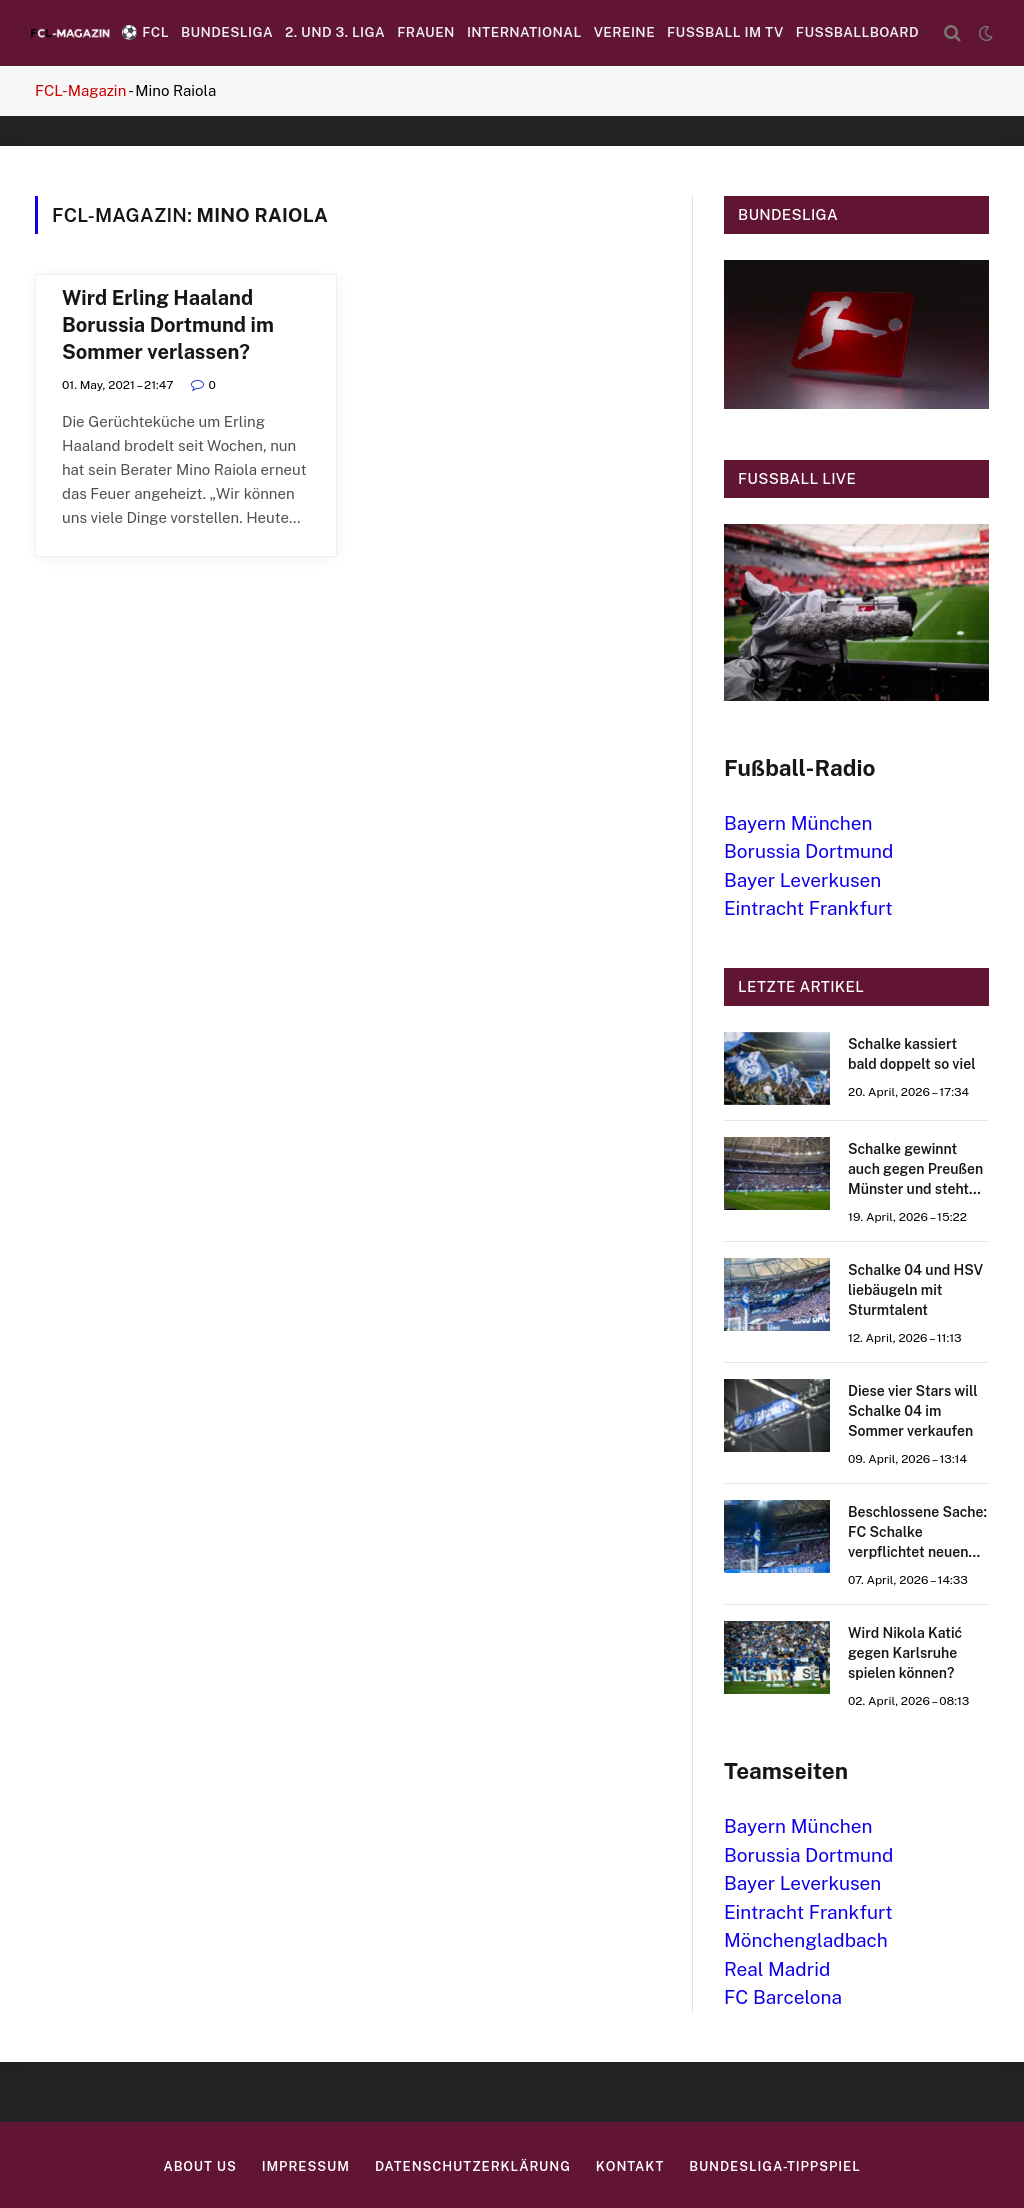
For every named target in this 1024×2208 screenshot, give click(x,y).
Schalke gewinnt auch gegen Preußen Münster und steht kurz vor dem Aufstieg (915, 1170)
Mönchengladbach (806, 1940)
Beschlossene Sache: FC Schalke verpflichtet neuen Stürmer (917, 1533)
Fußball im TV (725, 32)
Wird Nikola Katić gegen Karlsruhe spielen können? (905, 1653)
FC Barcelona (783, 1997)
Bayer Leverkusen (802, 880)
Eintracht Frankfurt (808, 908)
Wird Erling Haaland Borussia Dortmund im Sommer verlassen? (168, 325)
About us (199, 2166)
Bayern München (798, 823)
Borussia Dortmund (808, 851)
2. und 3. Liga (335, 32)
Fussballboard (857, 32)
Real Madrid (777, 1969)
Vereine (624, 32)
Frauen (426, 32)
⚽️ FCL (145, 32)
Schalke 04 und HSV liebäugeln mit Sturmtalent (915, 1290)
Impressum (306, 2166)
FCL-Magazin (80, 90)
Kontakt (630, 2166)
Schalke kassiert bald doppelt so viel (912, 1054)
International (524, 32)
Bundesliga (227, 32)
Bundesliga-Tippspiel (774, 2166)
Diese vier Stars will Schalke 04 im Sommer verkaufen (913, 1411)
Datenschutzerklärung (473, 2166)
